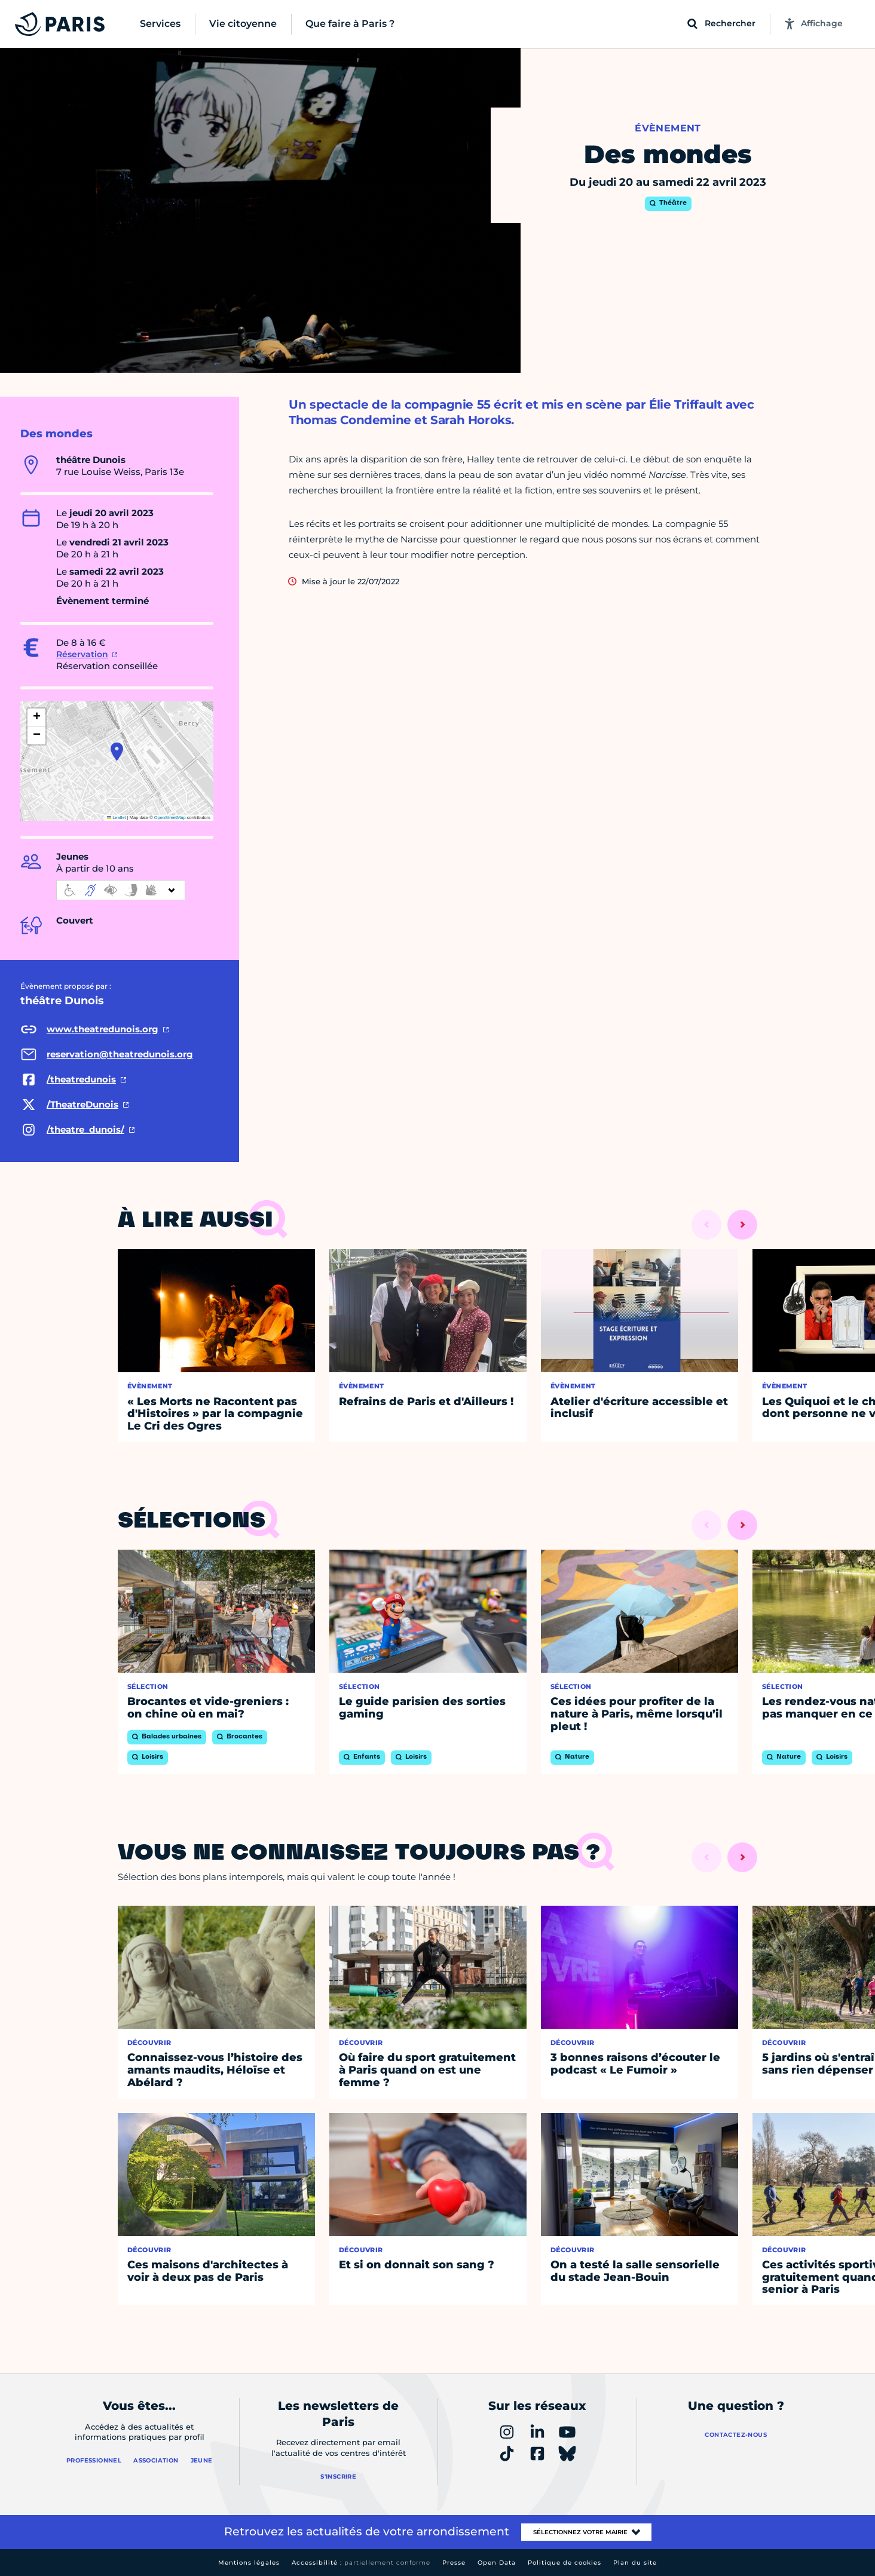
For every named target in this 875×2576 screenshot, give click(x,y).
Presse (454, 2562)
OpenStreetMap (170, 817)
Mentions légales (249, 2562)
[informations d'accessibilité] (120, 890)
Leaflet (116, 817)
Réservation (82, 654)
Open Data (497, 2562)
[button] (117, 751)
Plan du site (635, 2562)
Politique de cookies (564, 2562)
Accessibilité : (361, 2562)
